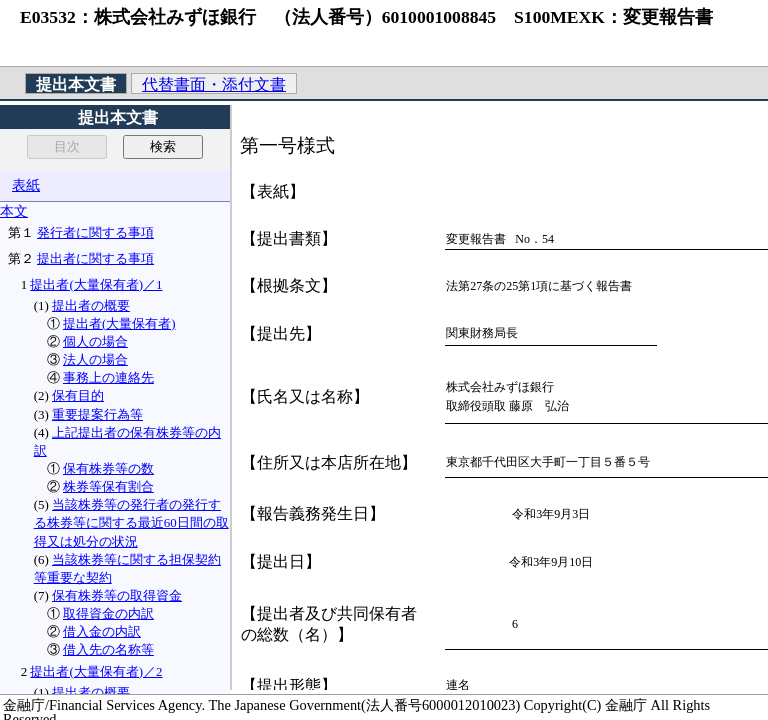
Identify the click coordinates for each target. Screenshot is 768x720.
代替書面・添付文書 (214, 84)
